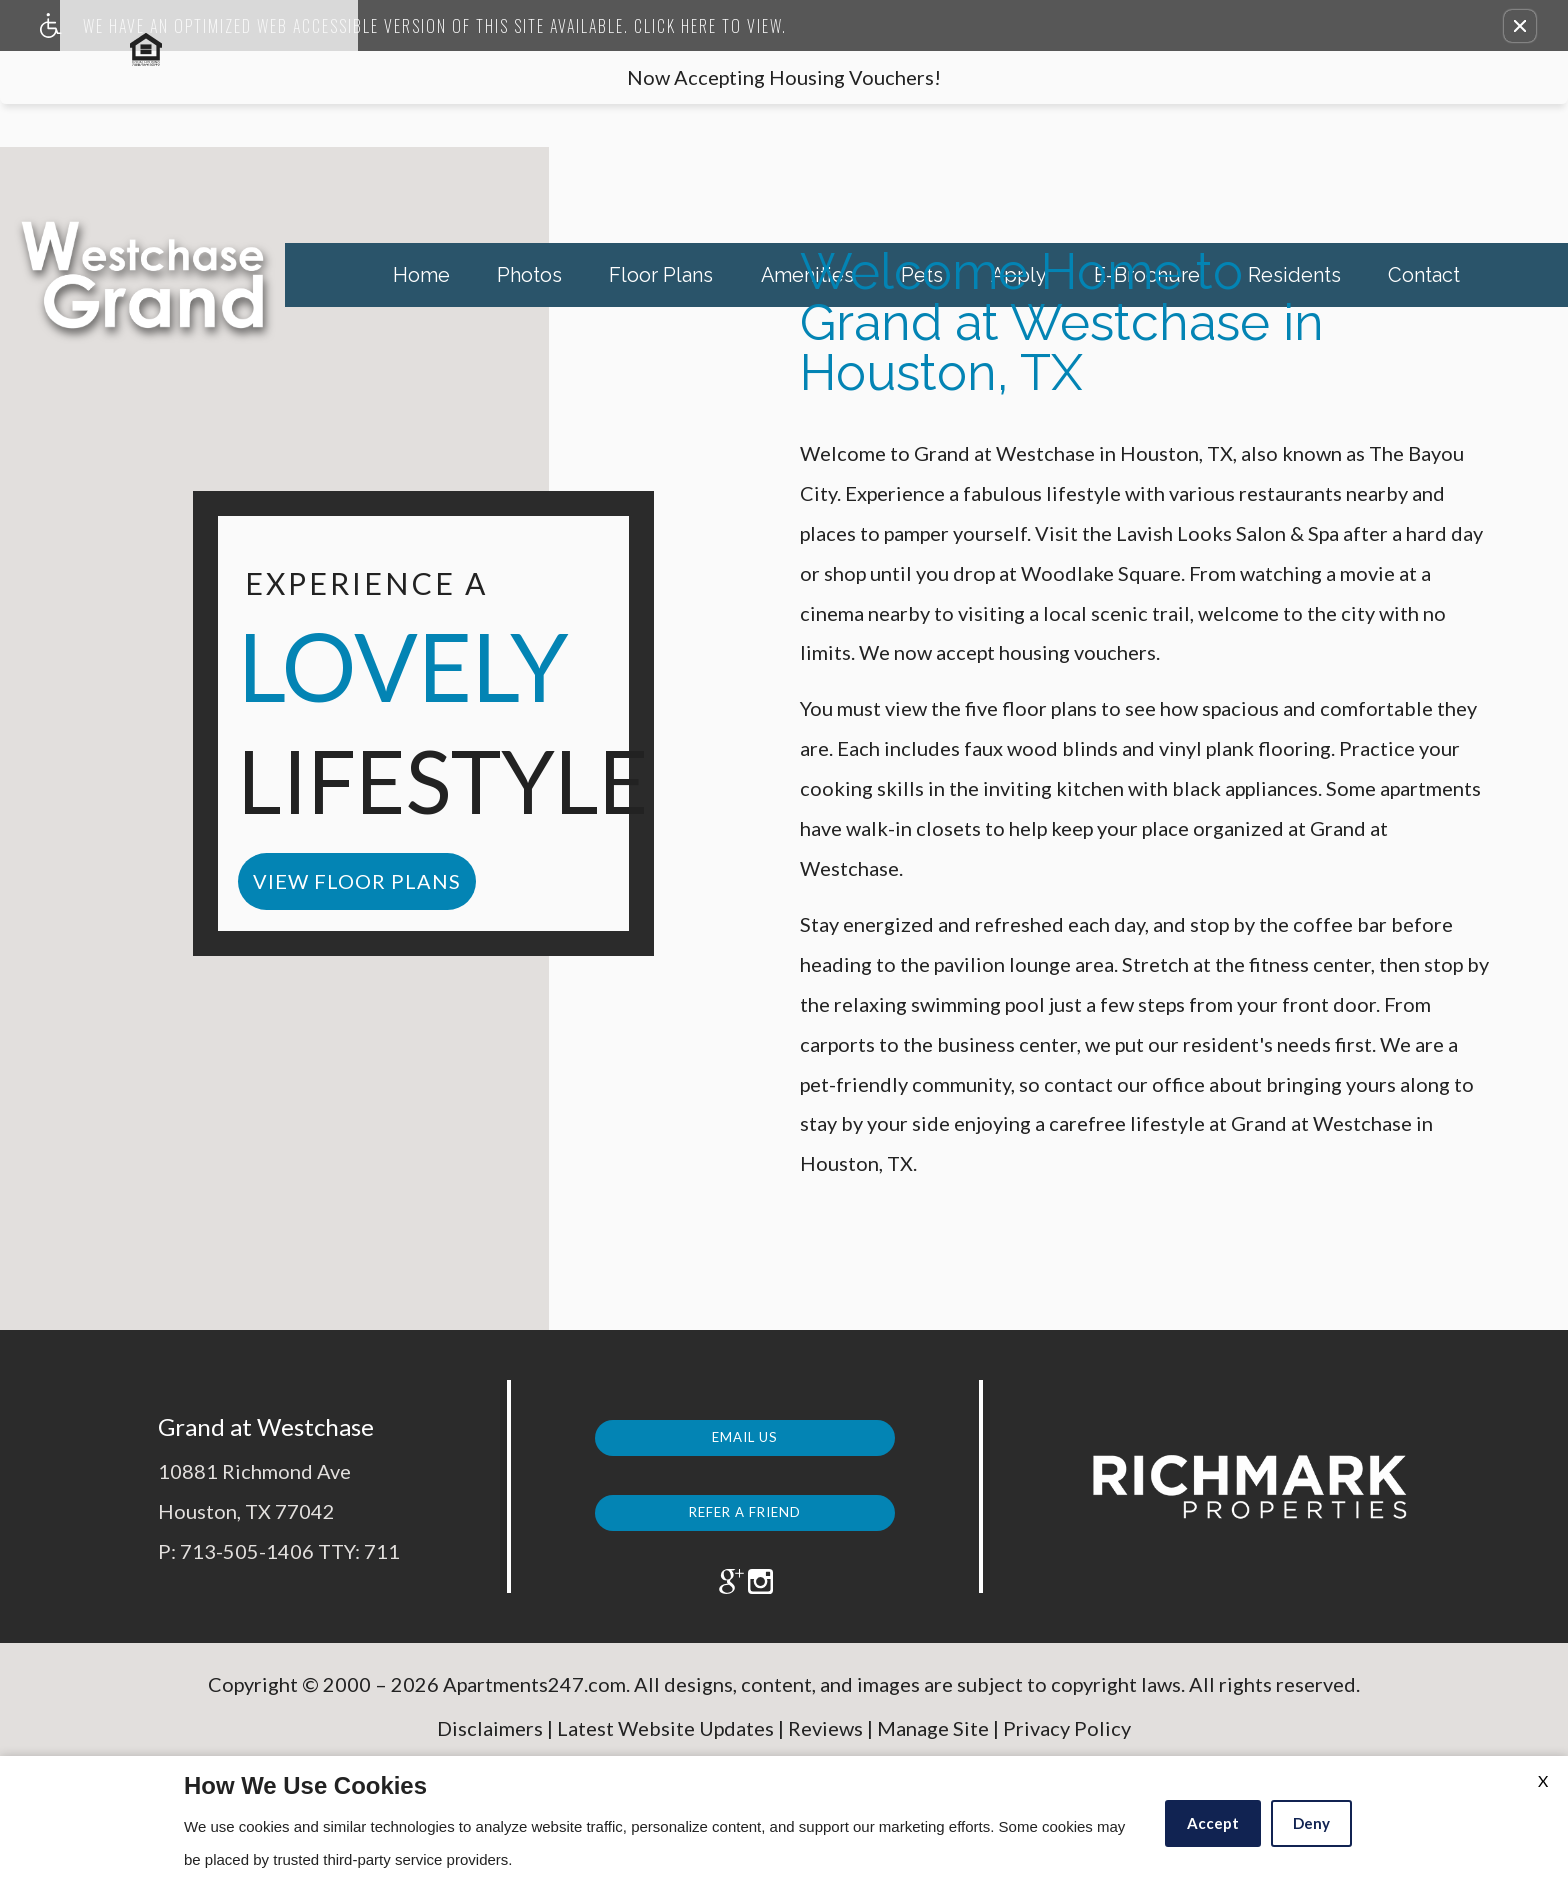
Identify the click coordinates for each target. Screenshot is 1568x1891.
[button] (1520, 26)
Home (421, 275)
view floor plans (357, 881)
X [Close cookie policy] (1543, 1780)
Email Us (745, 1431)
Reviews (825, 1742)
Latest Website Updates (665, 1742)
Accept (1213, 1823)
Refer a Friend (745, 1505)
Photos (529, 275)
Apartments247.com (534, 1699)
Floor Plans (661, 275)
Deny (1311, 1823)
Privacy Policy (1067, 1742)
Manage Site (933, 1742)
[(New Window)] (718, 1583)
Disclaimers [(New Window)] (490, 1742)
